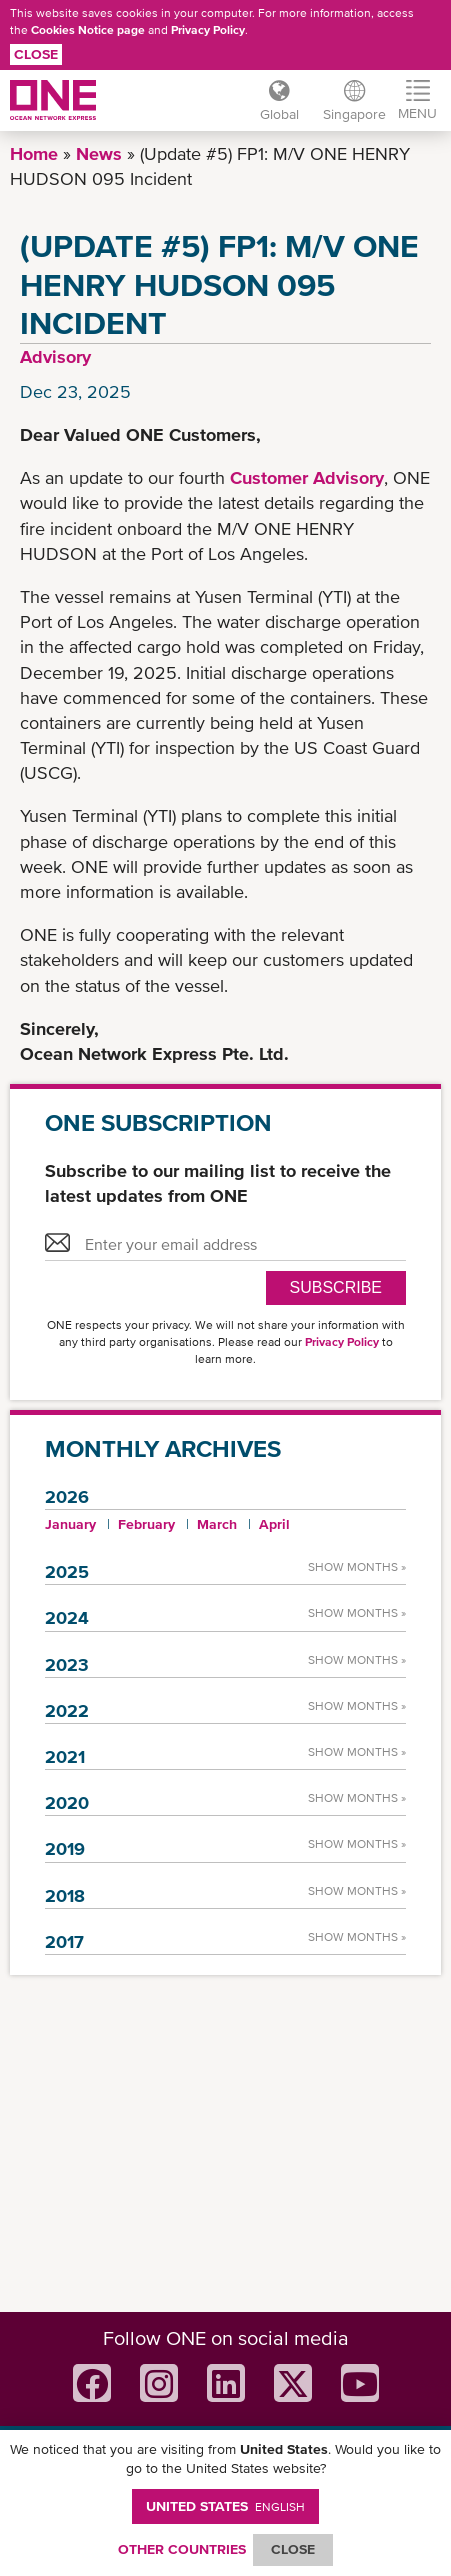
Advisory (55, 356)
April (274, 1524)
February (146, 1524)
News (99, 153)
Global (279, 114)
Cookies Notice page (88, 30)
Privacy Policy (208, 30)
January (70, 1524)
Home (34, 153)
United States (225, 2506)
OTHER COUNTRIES (182, 2549)
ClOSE (293, 2549)
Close (36, 54)
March (217, 1524)
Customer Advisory (307, 477)
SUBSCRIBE (336, 1287)
